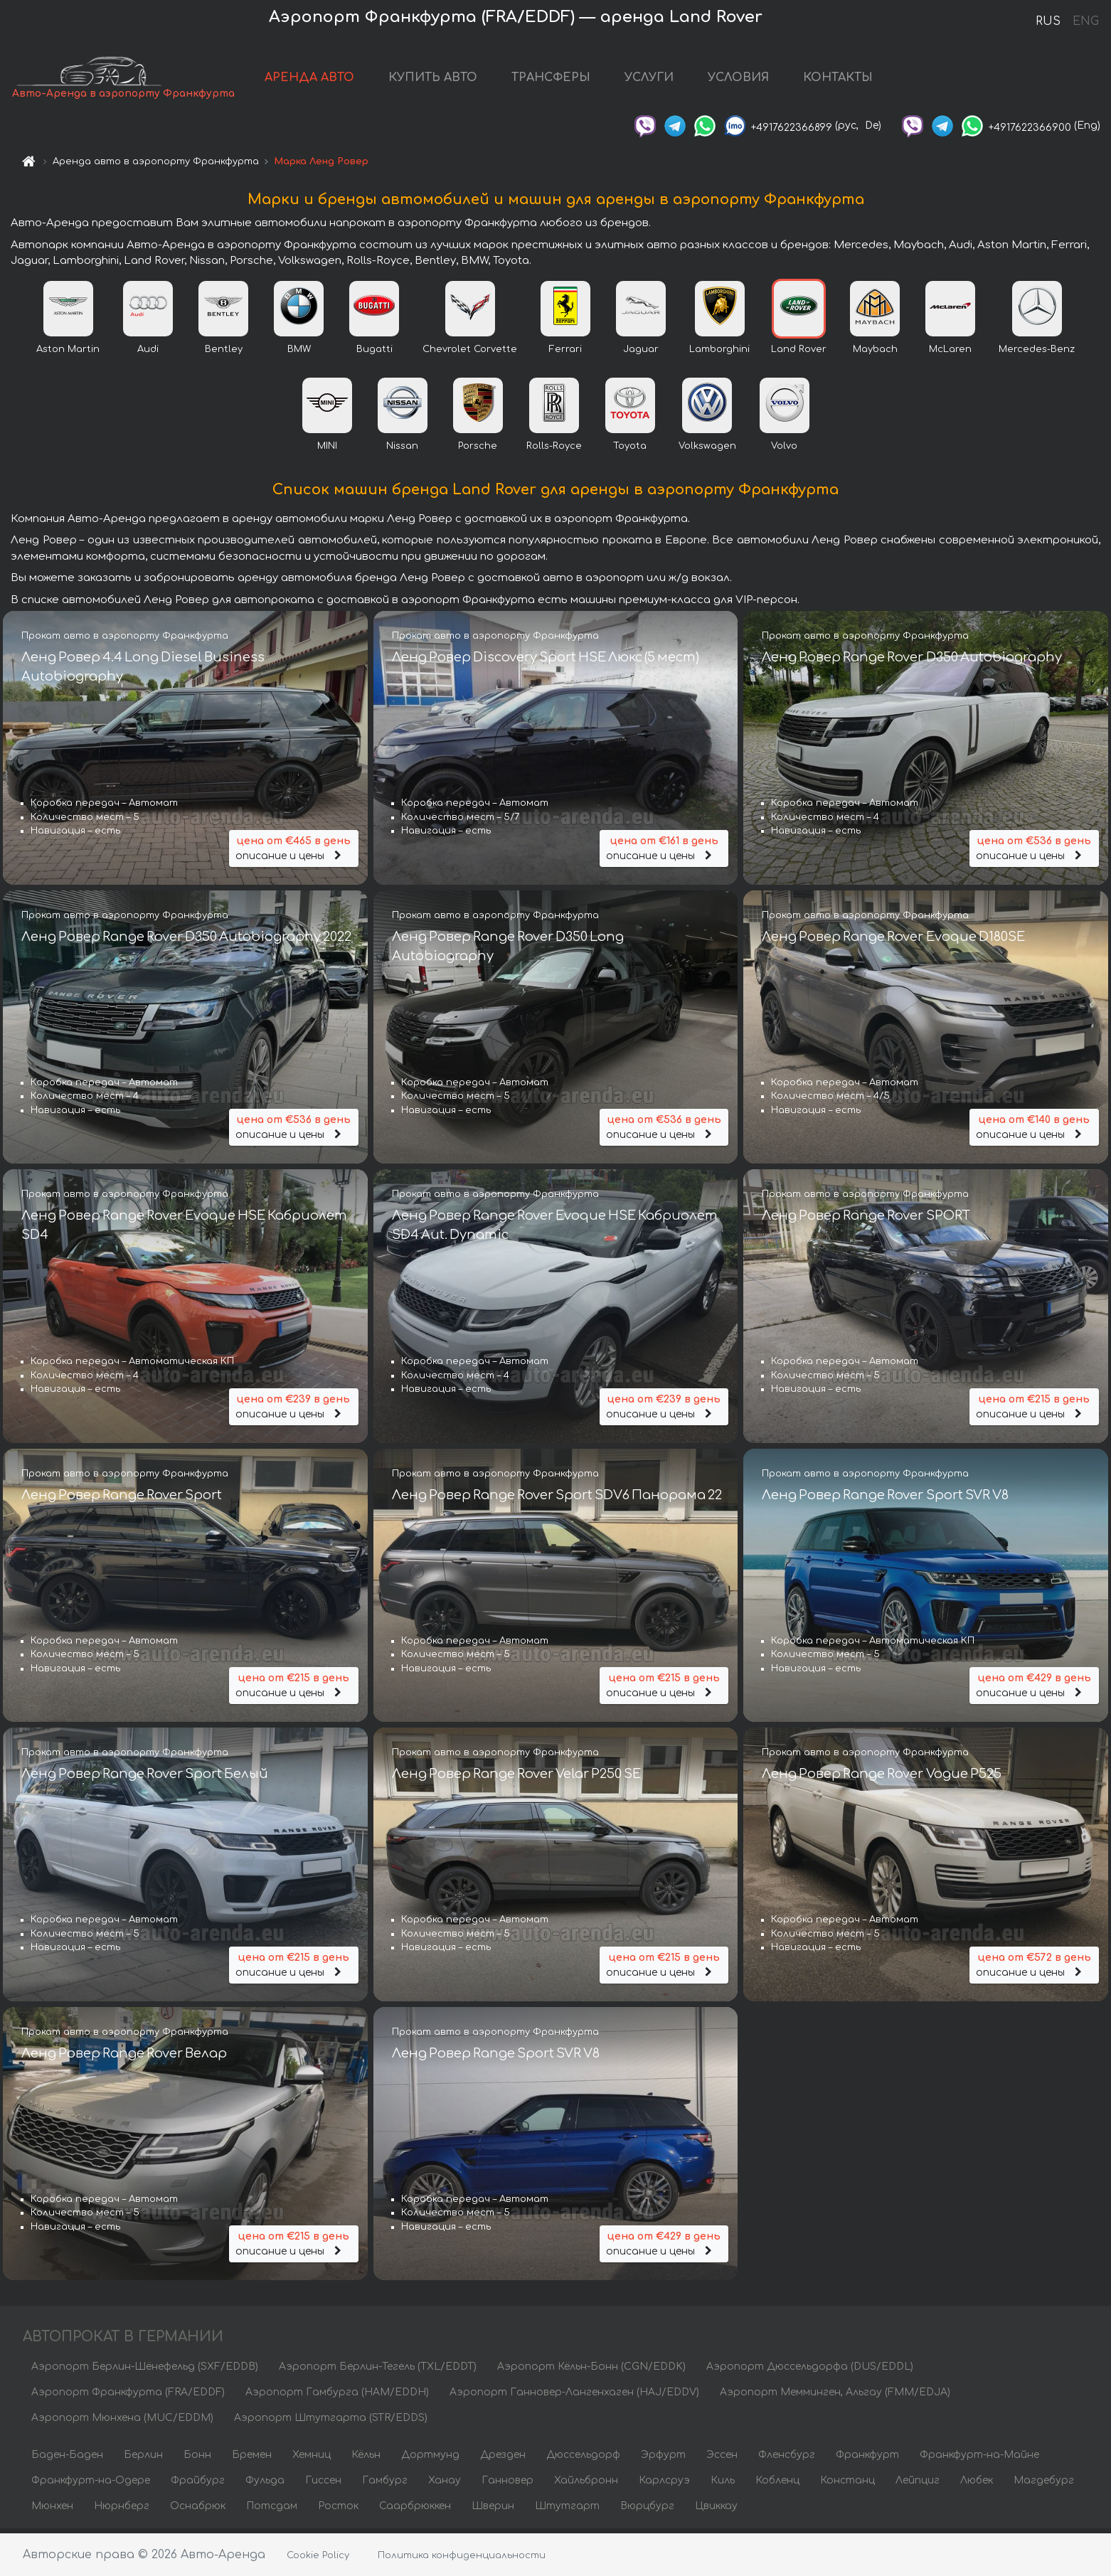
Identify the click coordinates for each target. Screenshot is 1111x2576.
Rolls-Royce (554, 450)
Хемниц (311, 2459)
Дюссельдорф (583, 2459)
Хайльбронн (586, 2484)
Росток (338, 2510)
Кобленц (777, 2484)
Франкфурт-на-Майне (979, 2459)
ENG (1085, 21)
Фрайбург (198, 2484)
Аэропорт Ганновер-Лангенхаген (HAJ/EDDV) (574, 2396)
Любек (976, 2484)
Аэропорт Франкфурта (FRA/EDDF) (128, 2396)
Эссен (722, 2459)
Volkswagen (707, 450)
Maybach (875, 353)
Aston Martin (68, 353)
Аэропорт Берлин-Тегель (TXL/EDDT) (378, 2370)
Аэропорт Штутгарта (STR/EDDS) (330, 2422)
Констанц (847, 2484)
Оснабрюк (197, 2510)
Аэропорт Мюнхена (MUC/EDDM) (122, 2422)
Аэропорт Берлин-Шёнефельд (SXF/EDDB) (144, 2370)
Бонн (197, 2459)
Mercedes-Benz (1037, 353)
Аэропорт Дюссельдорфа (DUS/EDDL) (809, 2370)
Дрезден (503, 2459)
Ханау (444, 2484)
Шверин (493, 2510)
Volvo (784, 450)
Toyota (630, 450)
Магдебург (1044, 2484)
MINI (327, 450)
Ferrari (565, 353)
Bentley (224, 353)
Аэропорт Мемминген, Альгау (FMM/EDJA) (835, 2396)
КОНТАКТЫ (838, 79)
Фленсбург (786, 2459)
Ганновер (507, 2484)
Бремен (252, 2459)
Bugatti (374, 353)
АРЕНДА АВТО (309, 79)
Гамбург (385, 2484)
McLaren (950, 353)
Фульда (265, 2484)
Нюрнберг (121, 2510)
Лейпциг (917, 2484)
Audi (148, 353)
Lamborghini (719, 353)
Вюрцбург (647, 2510)
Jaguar (641, 353)
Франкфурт (867, 2459)
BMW (299, 353)
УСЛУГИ (649, 79)
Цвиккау (716, 2510)
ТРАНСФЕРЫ (550, 79)
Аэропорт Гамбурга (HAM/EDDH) (337, 2396)
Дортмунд (430, 2459)
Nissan (402, 450)
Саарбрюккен (415, 2510)
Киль (723, 2484)
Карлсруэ (664, 2484)
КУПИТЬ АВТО (432, 79)
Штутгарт (567, 2510)
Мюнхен (52, 2510)
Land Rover (798, 353)
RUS (1048, 21)
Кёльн (366, 2459)
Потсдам (271, 2510)
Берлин (143, 2459)
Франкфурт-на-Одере (90, 2484)
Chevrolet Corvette (469, 353)
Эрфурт (663, 2459)
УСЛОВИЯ (738, 79)
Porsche (477, 450)
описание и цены (293, 851)
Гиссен (323, 2484)
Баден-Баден (67, 2459)
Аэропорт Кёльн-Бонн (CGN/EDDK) (591, 2370)
